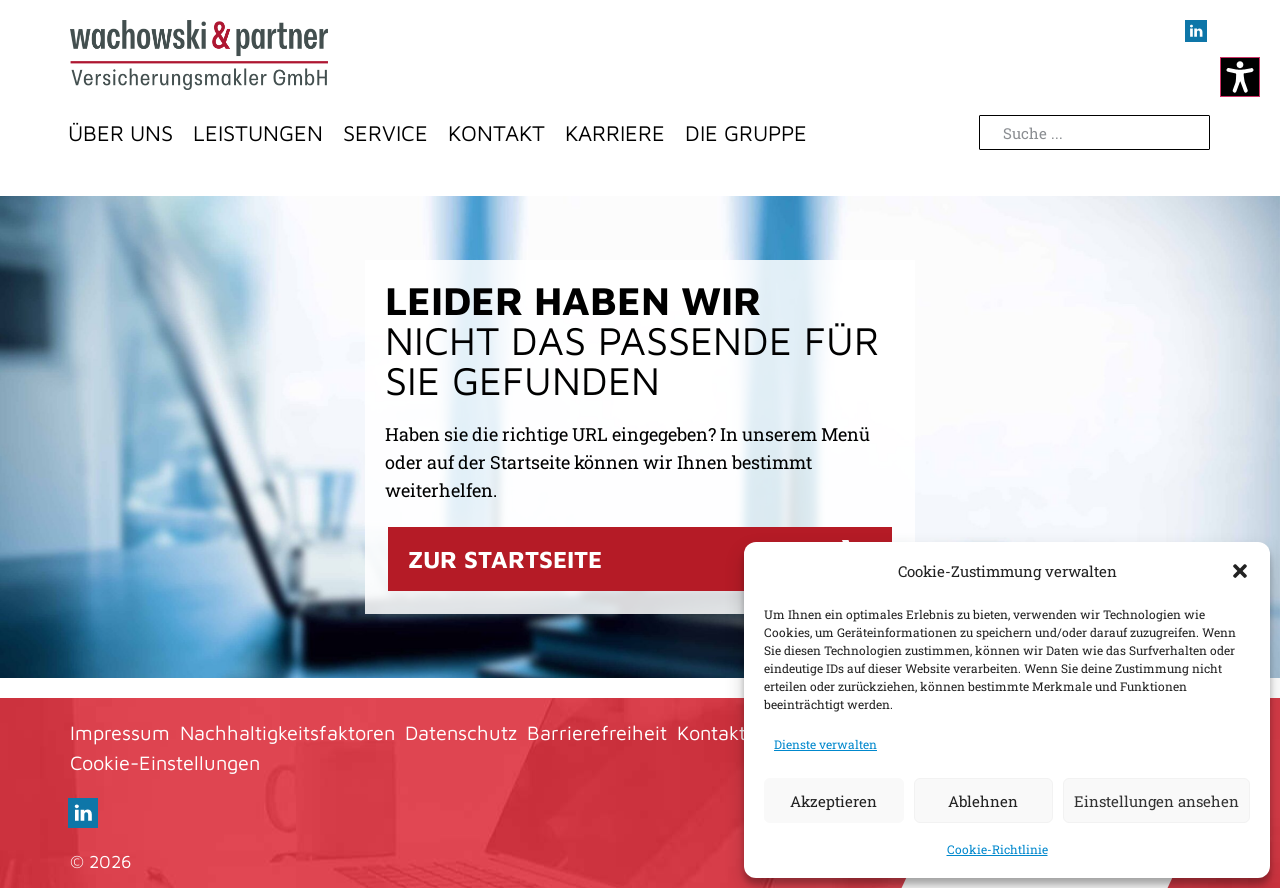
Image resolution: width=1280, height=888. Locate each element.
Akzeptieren (833, 801)
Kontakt (496, 133)
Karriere (615, 133)
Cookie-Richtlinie (997, 849)
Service (385, 133)
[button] (1240, 571)
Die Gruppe (746, 133)
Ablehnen (983, 801)
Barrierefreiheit (597, 732)
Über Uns (120, 133)
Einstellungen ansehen (1156, 801)
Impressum (120, 732)
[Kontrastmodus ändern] (1240, 77)
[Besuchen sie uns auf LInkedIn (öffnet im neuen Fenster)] (1196, 31)
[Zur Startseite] (199, 55)
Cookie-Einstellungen (165, 762)
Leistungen (258, 133)
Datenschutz (461, 732)
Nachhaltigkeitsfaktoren (287, 732)
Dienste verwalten (825, 744)
